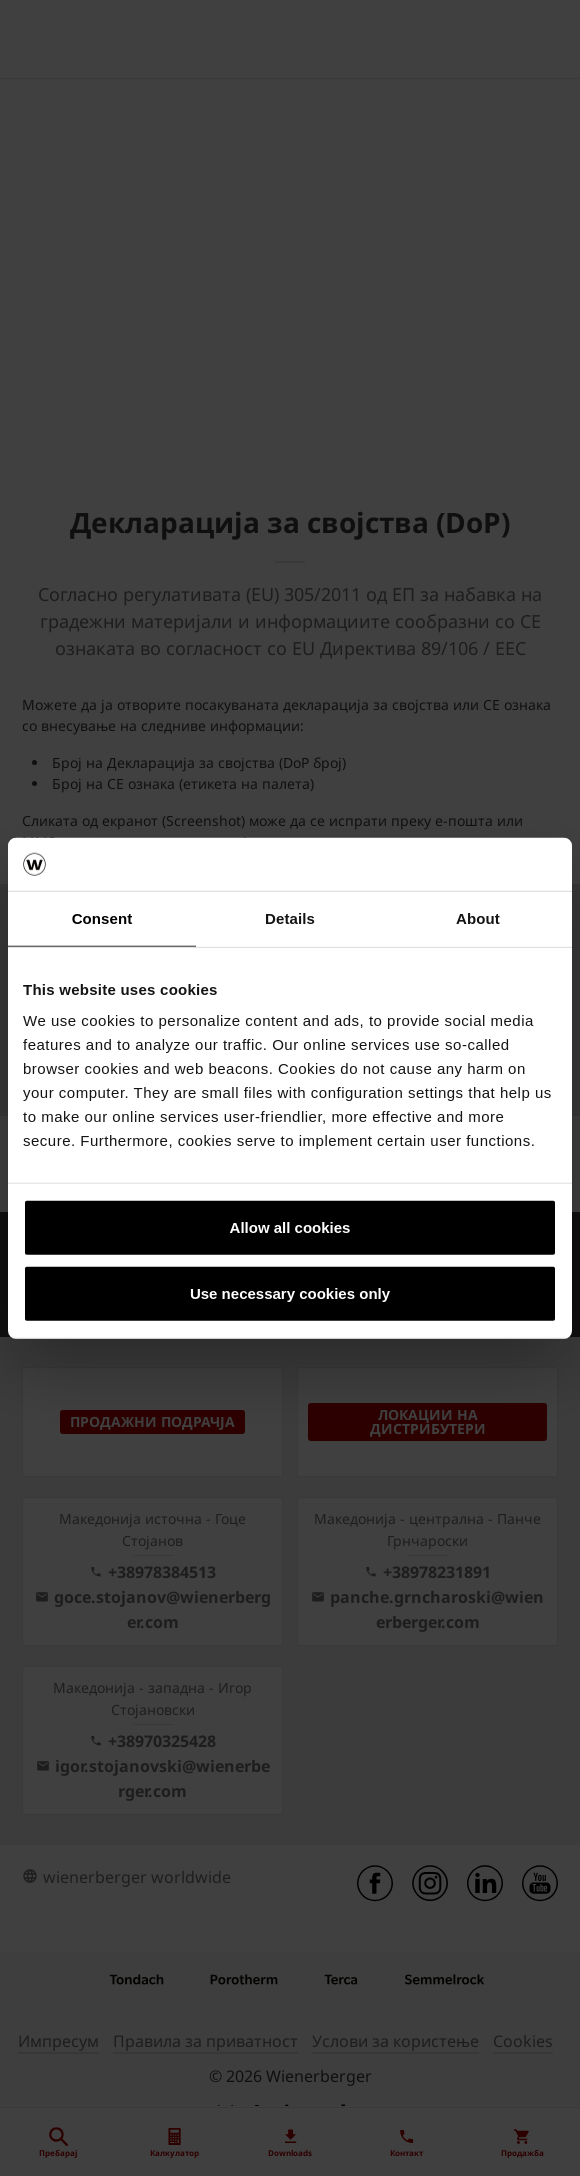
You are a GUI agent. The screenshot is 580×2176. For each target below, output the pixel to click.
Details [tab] (290, 917)
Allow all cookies (290, 1227)
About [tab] (478, 917)
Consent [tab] (102, 917)
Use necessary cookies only (290, 1292)
